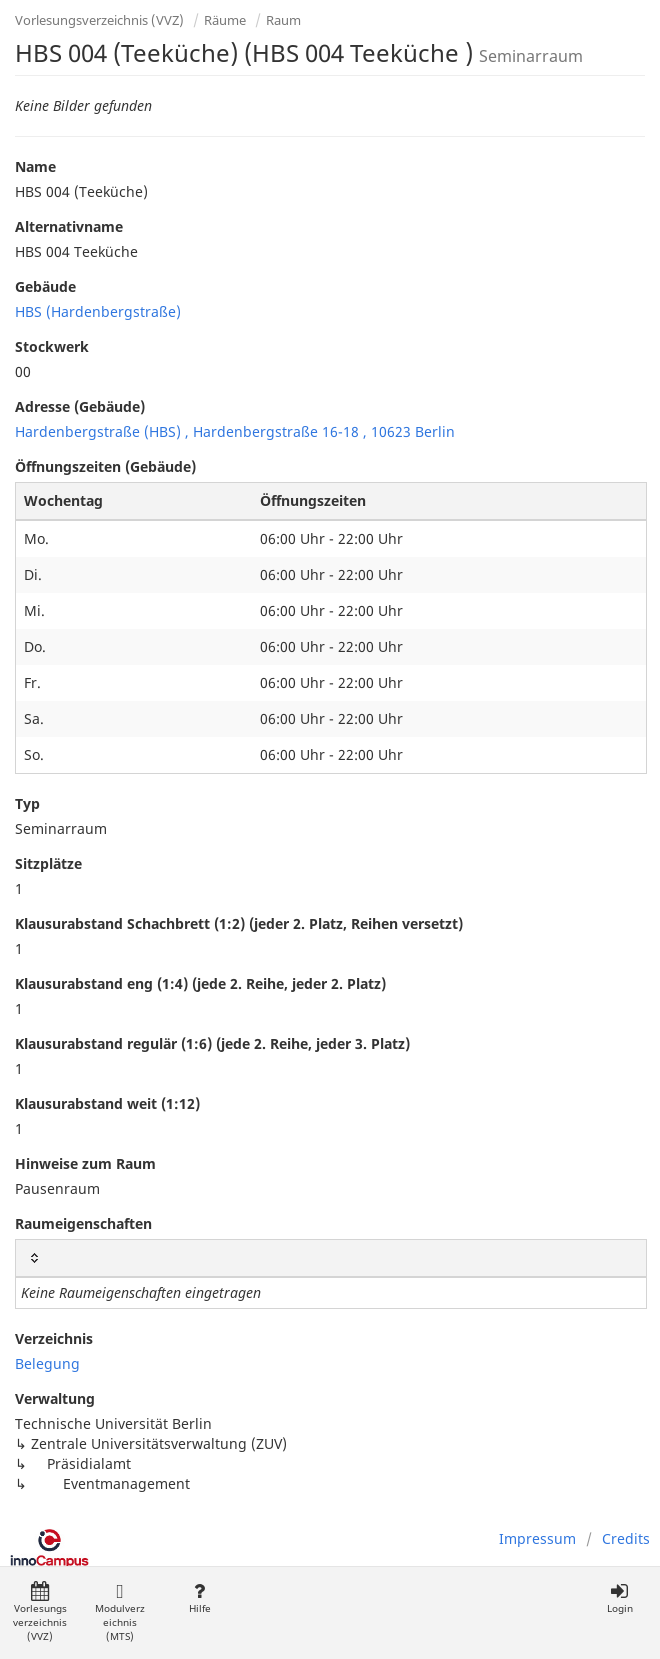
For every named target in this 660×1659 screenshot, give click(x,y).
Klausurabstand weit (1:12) (107, 1103)
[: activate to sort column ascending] (331, 1258)
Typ (27, 803)
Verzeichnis (54, 1338)
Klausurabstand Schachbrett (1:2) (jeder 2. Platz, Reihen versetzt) (239, 923)
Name (35, 166)
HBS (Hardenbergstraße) (98, 311)
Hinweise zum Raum (85, 1163)
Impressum (537, 1538)
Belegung (47, 1363)
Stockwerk (52, 346)
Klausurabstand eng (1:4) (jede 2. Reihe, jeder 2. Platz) (200, 983)
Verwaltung (55, 1398)
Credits (626, 1538)
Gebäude (45, 286)
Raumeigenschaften (83, 1223)
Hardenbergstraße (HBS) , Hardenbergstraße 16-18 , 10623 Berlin (235, 431)
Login (619, 1598)
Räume (225, 20)
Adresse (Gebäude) (80, 406)
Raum (283, 20)
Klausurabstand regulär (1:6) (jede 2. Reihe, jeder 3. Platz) (212, 1043)
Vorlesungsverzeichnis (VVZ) (99, 20)
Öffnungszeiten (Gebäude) (105, 466)
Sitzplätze (48, 863)
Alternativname (69, 226)
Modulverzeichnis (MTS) (120, 1612)
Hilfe (199, 1598)
